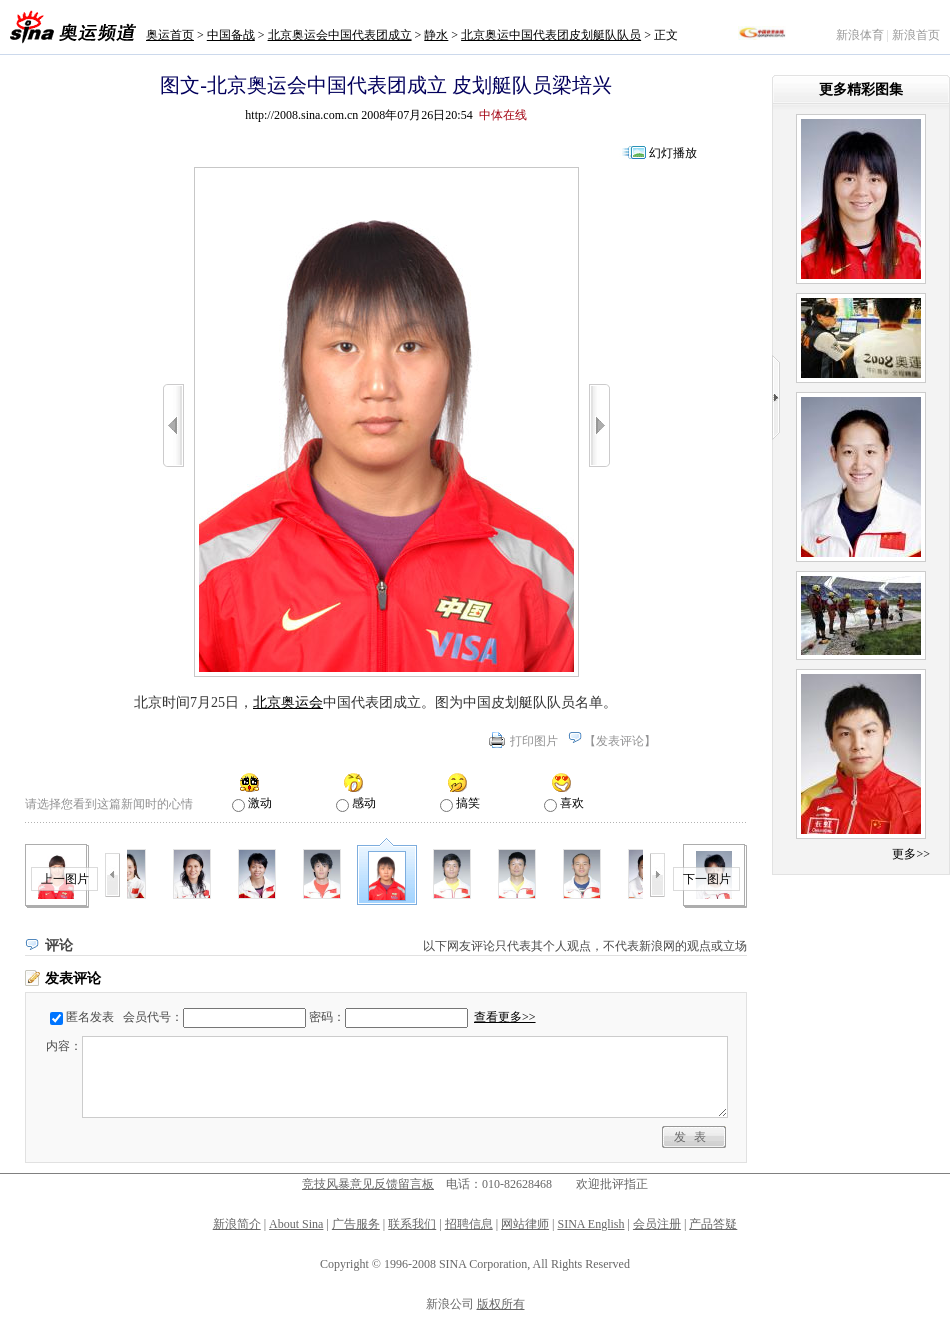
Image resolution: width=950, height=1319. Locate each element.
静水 (436, 35)
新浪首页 (916, 35)
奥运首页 (170, 35)
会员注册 (657, 1224)
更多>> (911, 854)
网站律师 (525, 1224)
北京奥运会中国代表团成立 (340, 35)
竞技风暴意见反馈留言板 (368, 1184)
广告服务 (356, 1224)
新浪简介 (237, 1224)
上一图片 (65, 879)
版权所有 (501, 1304)
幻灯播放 (673, 153)
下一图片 (707, 879)
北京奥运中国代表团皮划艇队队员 (551, 35)
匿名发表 (90, 1017)
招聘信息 (469, 1224)
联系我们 (412, 1224)
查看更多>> (505, 1017)
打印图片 (534, 741)
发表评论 (620, 741)
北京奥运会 (288, 702)
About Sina (296, 1224)
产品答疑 (713, 1224)
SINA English (590, 1224)
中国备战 (231, 35)
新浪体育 (860, 35)
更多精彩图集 (861, 89)
